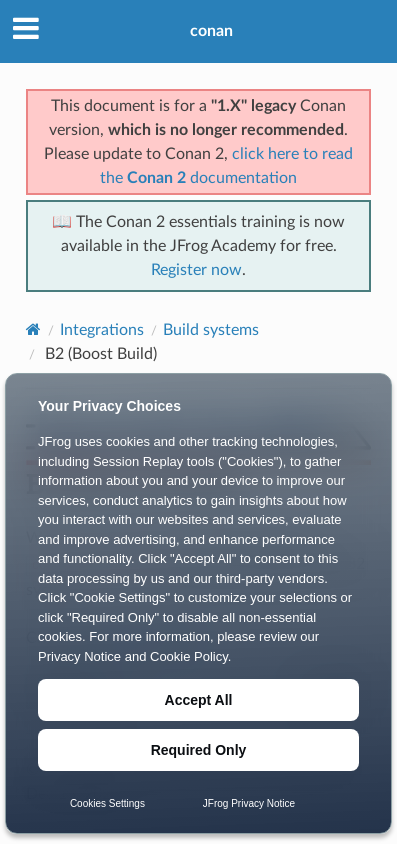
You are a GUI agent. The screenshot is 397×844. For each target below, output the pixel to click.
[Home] (33, 329)
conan (211, 31)
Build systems (211, 330)
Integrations (102, 330)
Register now (196, 270)
